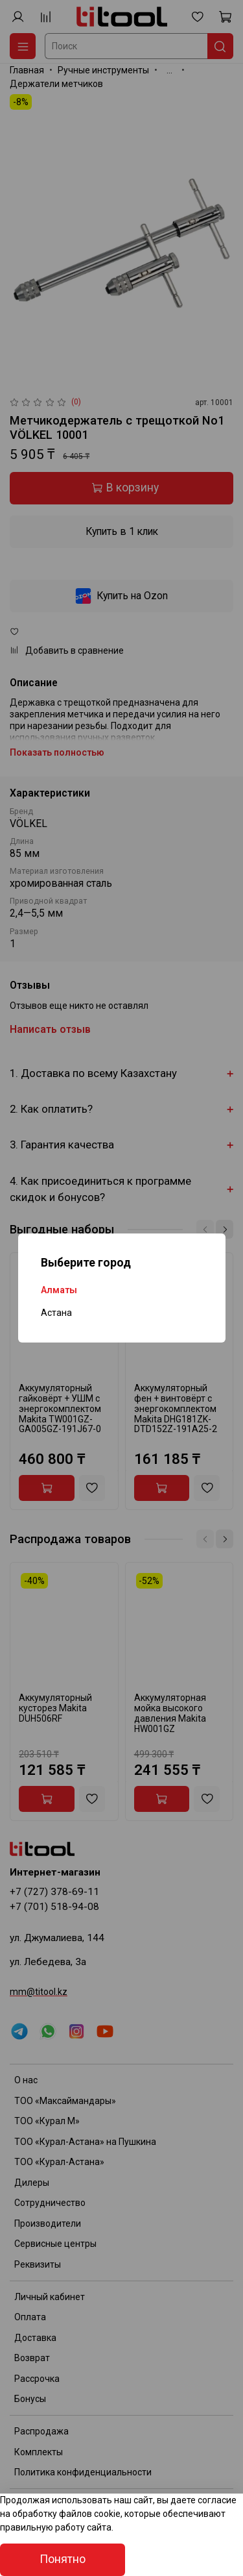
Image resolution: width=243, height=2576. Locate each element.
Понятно (63, 2559)
